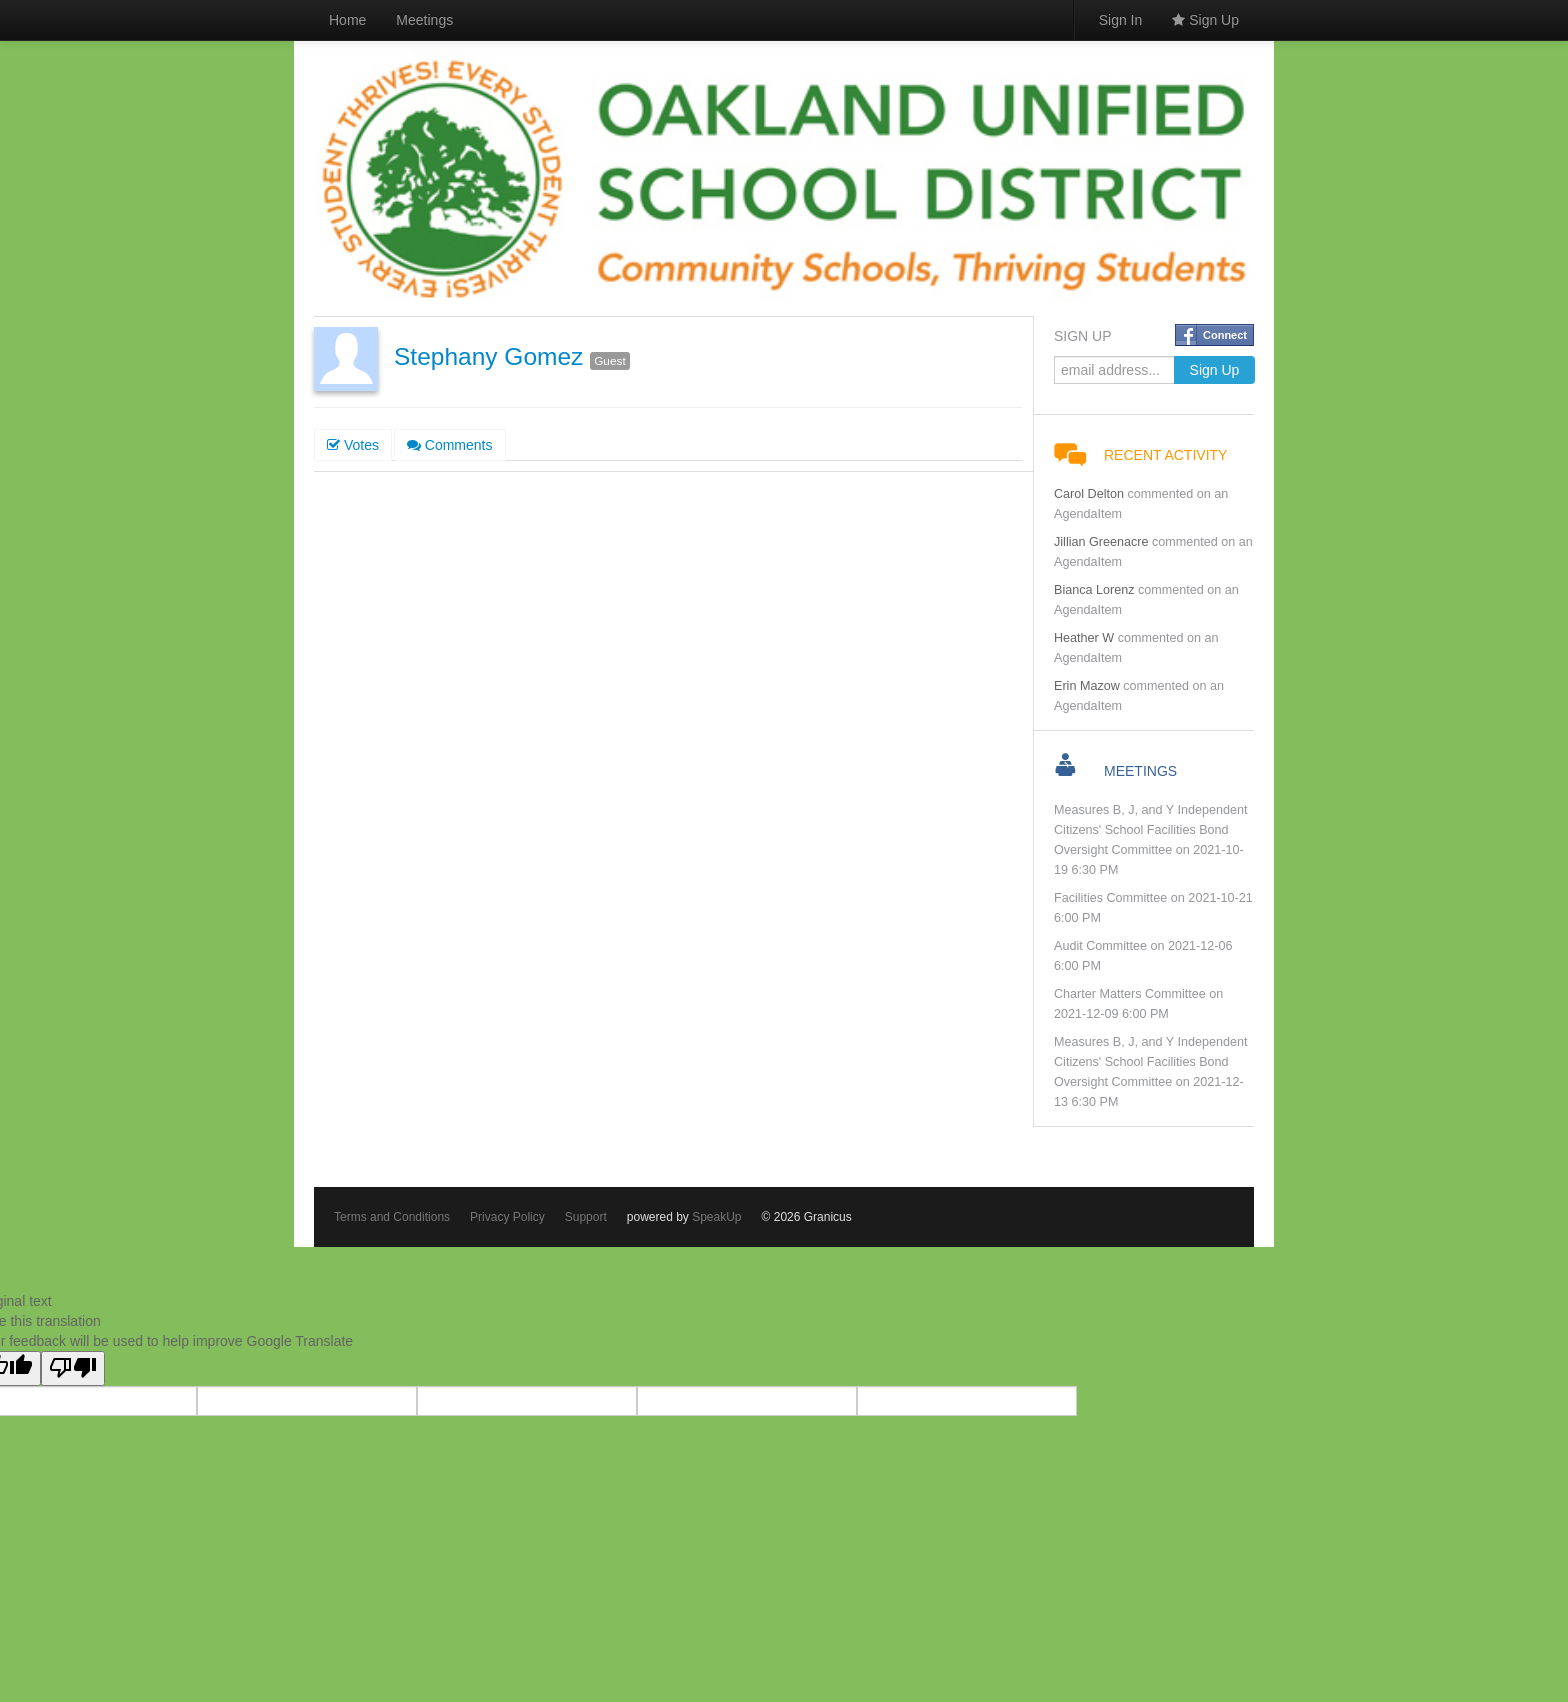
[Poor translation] (73, 1368)
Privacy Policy (507, 1217)
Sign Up (1205, 20)
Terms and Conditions (392, 1217)
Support (586, 1217)
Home (347, 20)
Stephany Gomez (488, 356)
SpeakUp (716, 1217)
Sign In (1121, 20)
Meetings (424, 20)
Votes (353, 445)
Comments (450, 445)
